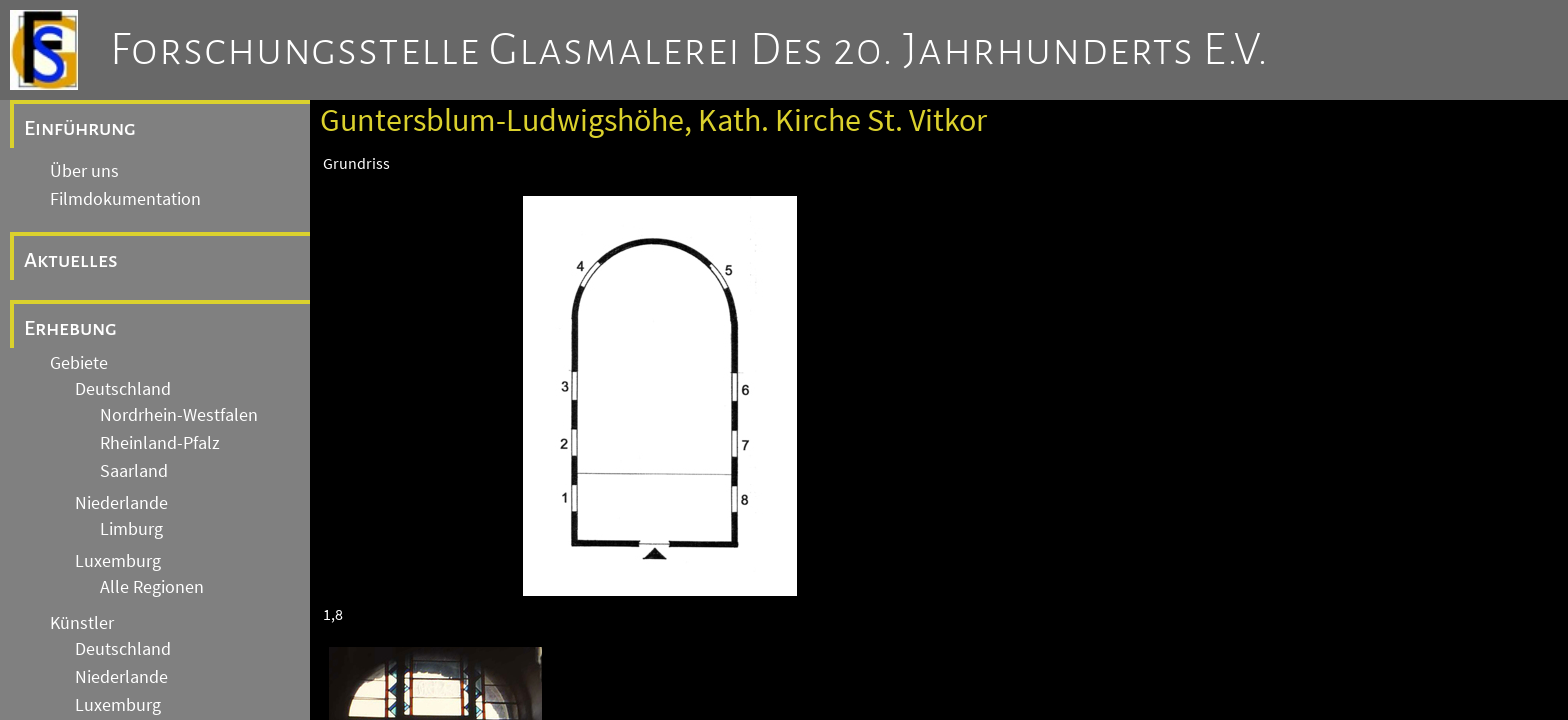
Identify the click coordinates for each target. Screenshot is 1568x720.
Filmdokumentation (125, 199)
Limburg (131, 529)
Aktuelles (71, 260)
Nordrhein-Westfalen (179, 415)
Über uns (84, 171)
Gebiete (79, 363)
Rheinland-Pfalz (160, 443)
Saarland (134, 471)
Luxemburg (118, 561)
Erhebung (70, 328)
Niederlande (121, 503)
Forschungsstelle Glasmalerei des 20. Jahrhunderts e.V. (689, 50)
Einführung (80, 128)
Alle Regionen (152, 587)
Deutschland (123, 389)
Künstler (82, 623)
